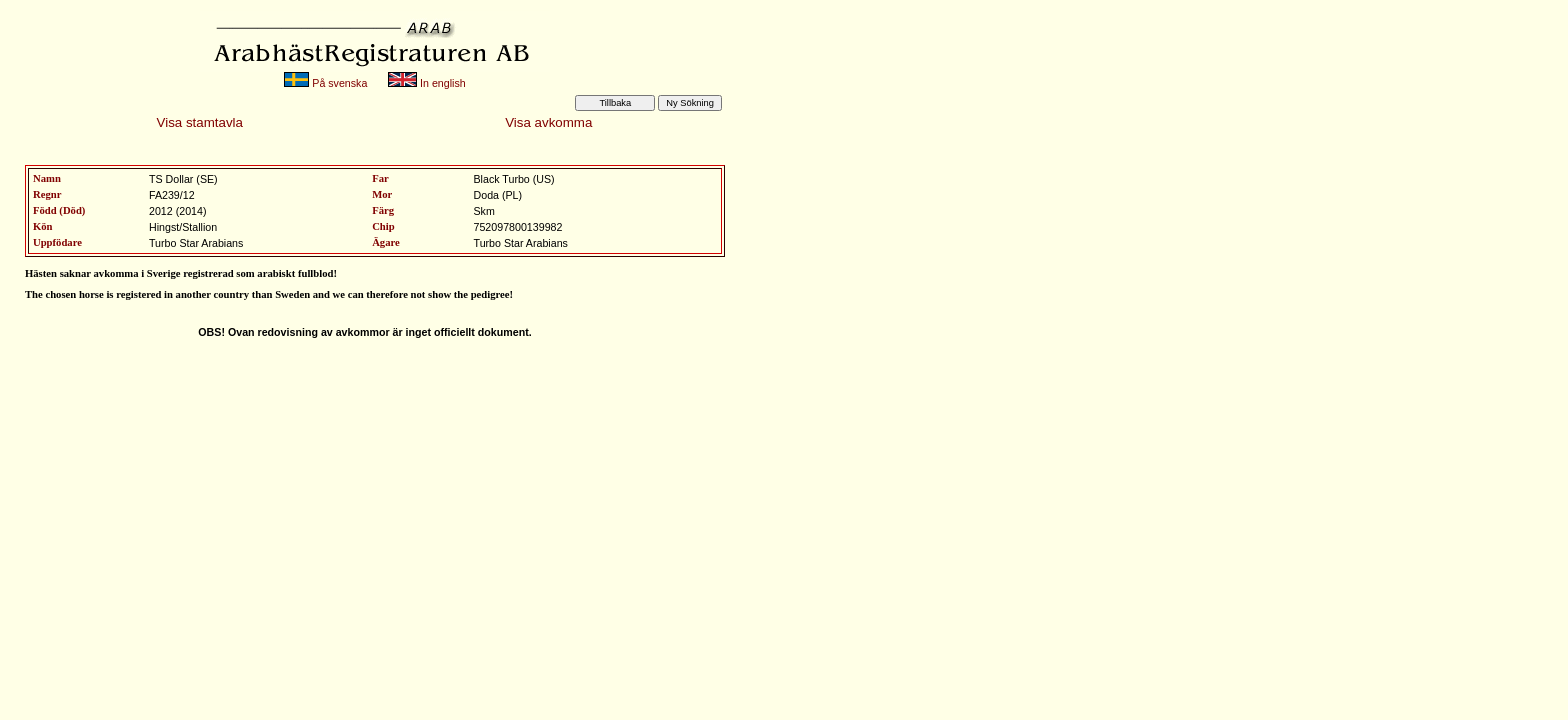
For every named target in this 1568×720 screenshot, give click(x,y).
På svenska (325, 83)
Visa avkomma (548, 122)
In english (427, 83)
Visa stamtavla (200, 122)
